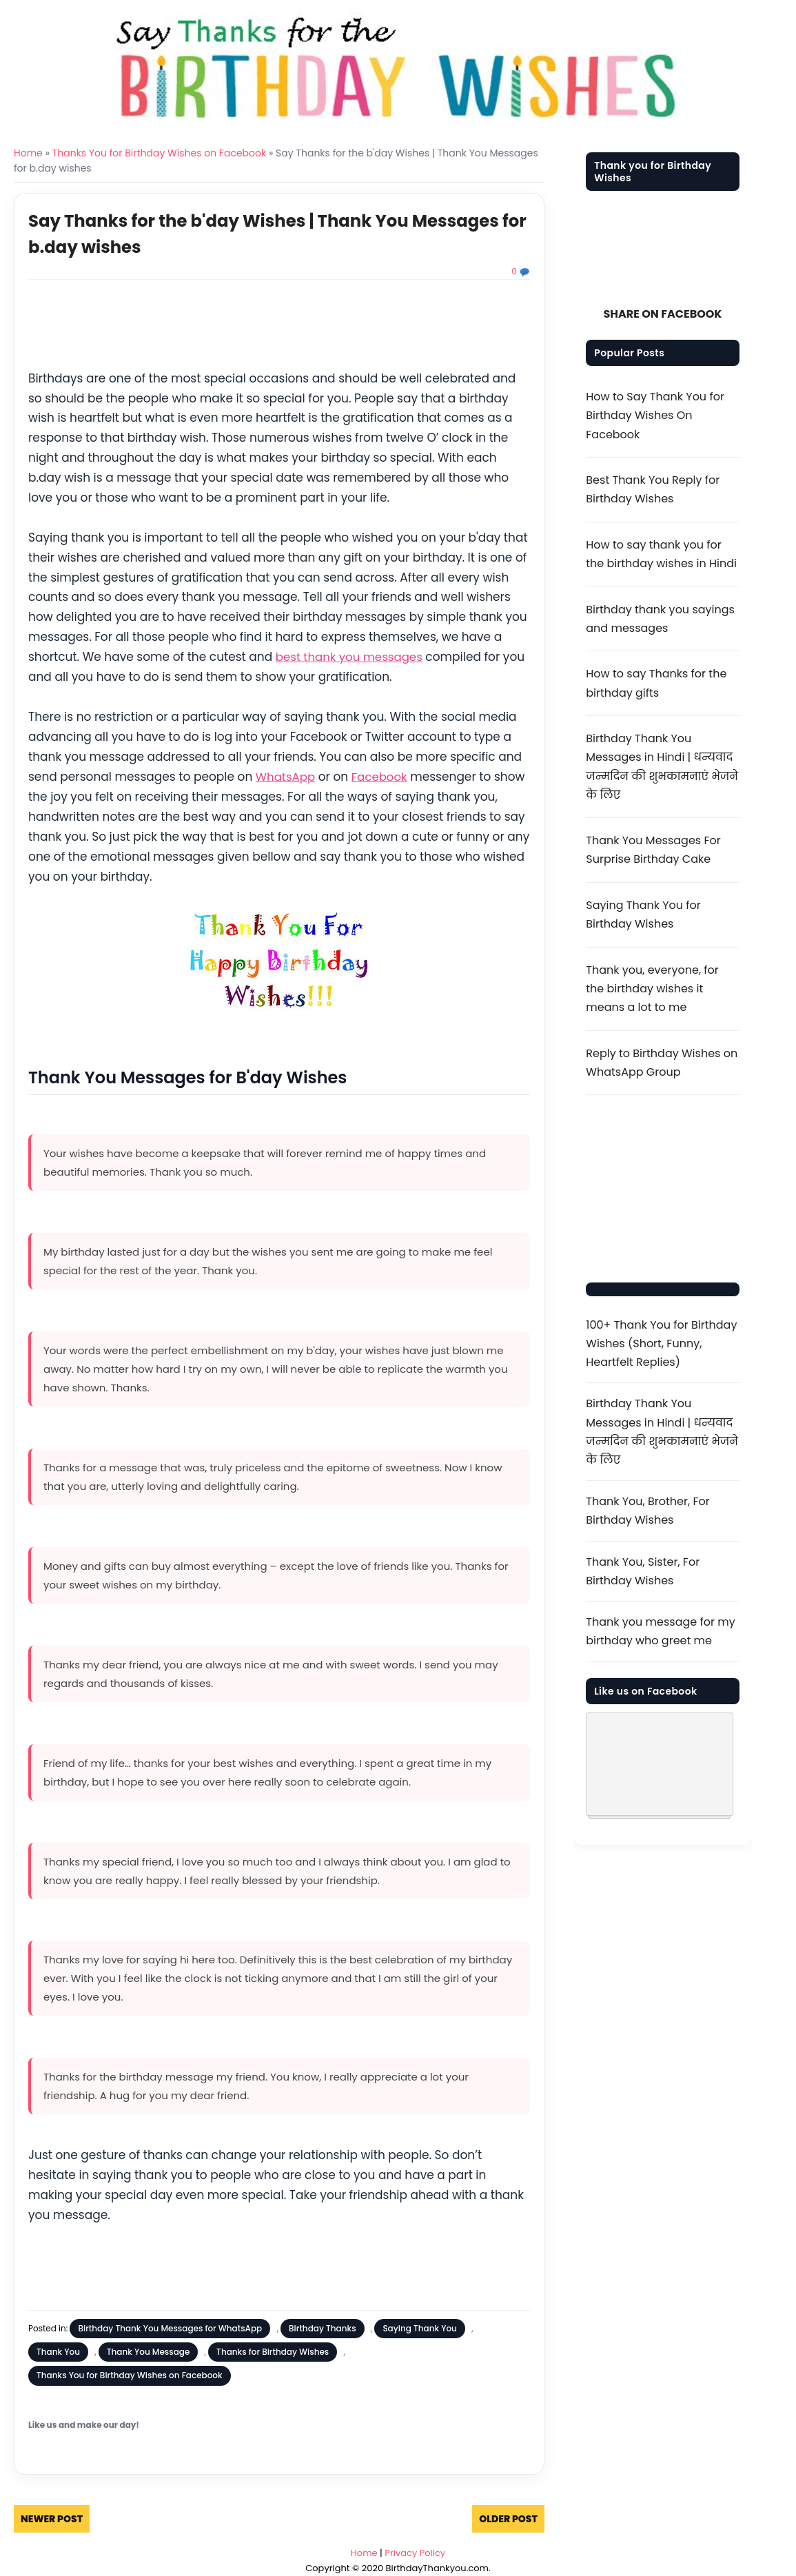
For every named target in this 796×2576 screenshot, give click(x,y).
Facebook (381, 776)
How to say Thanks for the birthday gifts (656, 683)
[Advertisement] (279, 327)
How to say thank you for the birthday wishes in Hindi (661, 554)
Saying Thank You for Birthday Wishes (643, 914)
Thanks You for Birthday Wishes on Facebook (159, 153)
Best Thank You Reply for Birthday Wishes (653, 489)
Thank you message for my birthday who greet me (660, 1631)
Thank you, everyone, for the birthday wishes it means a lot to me (652, 988)
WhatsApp (286, 776)
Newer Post (52, 2518)
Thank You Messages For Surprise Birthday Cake (653, 849)
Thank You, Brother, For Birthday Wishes (647, 1510)
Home (28, 153)
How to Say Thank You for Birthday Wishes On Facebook (655, 415)
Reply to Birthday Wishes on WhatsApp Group (661, 1062)
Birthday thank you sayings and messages (660, 619)
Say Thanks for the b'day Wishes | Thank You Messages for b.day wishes (247, 233)
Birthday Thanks (322, 2327)
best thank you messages (351, 656)
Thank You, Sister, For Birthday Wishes (643, 1571)
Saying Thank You (419, 2327)
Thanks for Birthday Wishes (272, 2351)
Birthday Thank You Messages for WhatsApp (170, 2327)
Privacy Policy (415, 2552)
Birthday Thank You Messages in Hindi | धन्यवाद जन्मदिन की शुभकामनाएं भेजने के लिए (662, 766)
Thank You (58, 2351)
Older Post (508, 2518)
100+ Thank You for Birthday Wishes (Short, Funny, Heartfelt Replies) (661, 1343)
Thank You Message (148, 2351)
